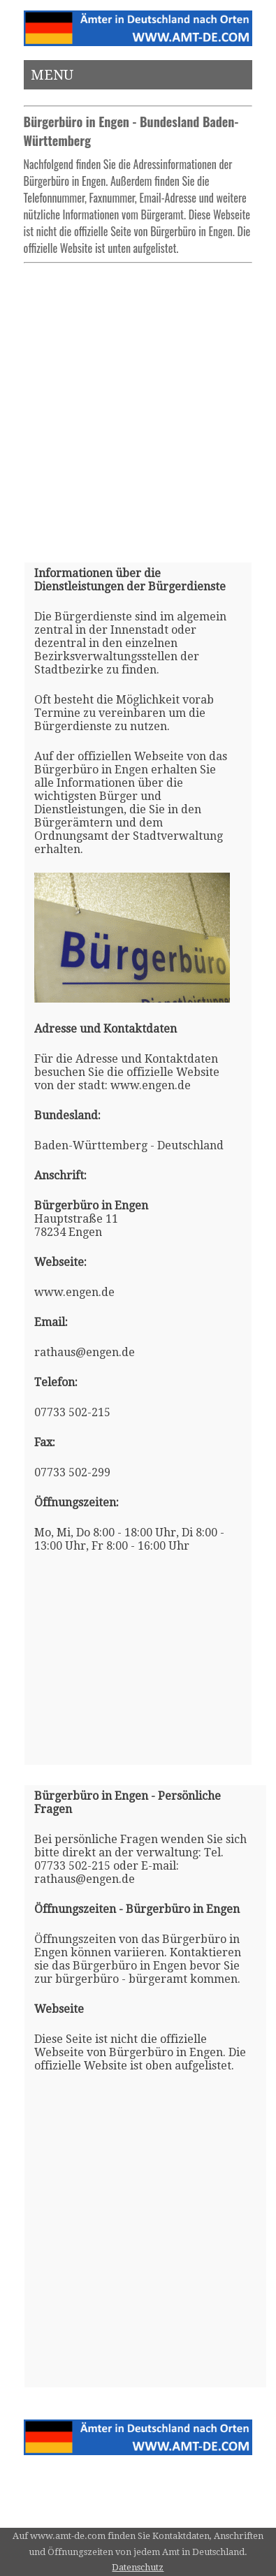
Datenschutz (138, 2567)
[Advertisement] (138, 407)
